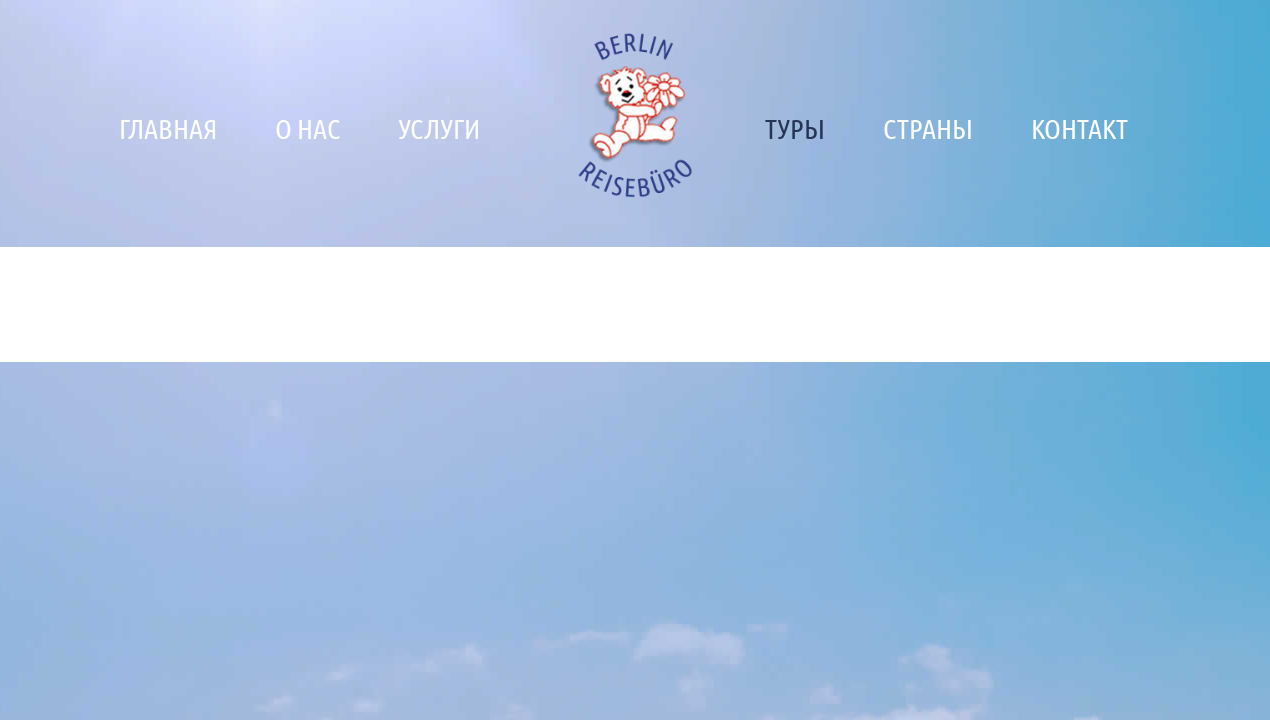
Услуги (439, 128)
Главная (168, 128)
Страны (928, 128)
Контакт (1079, 128)
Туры (795, 128)
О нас (307, 128)
